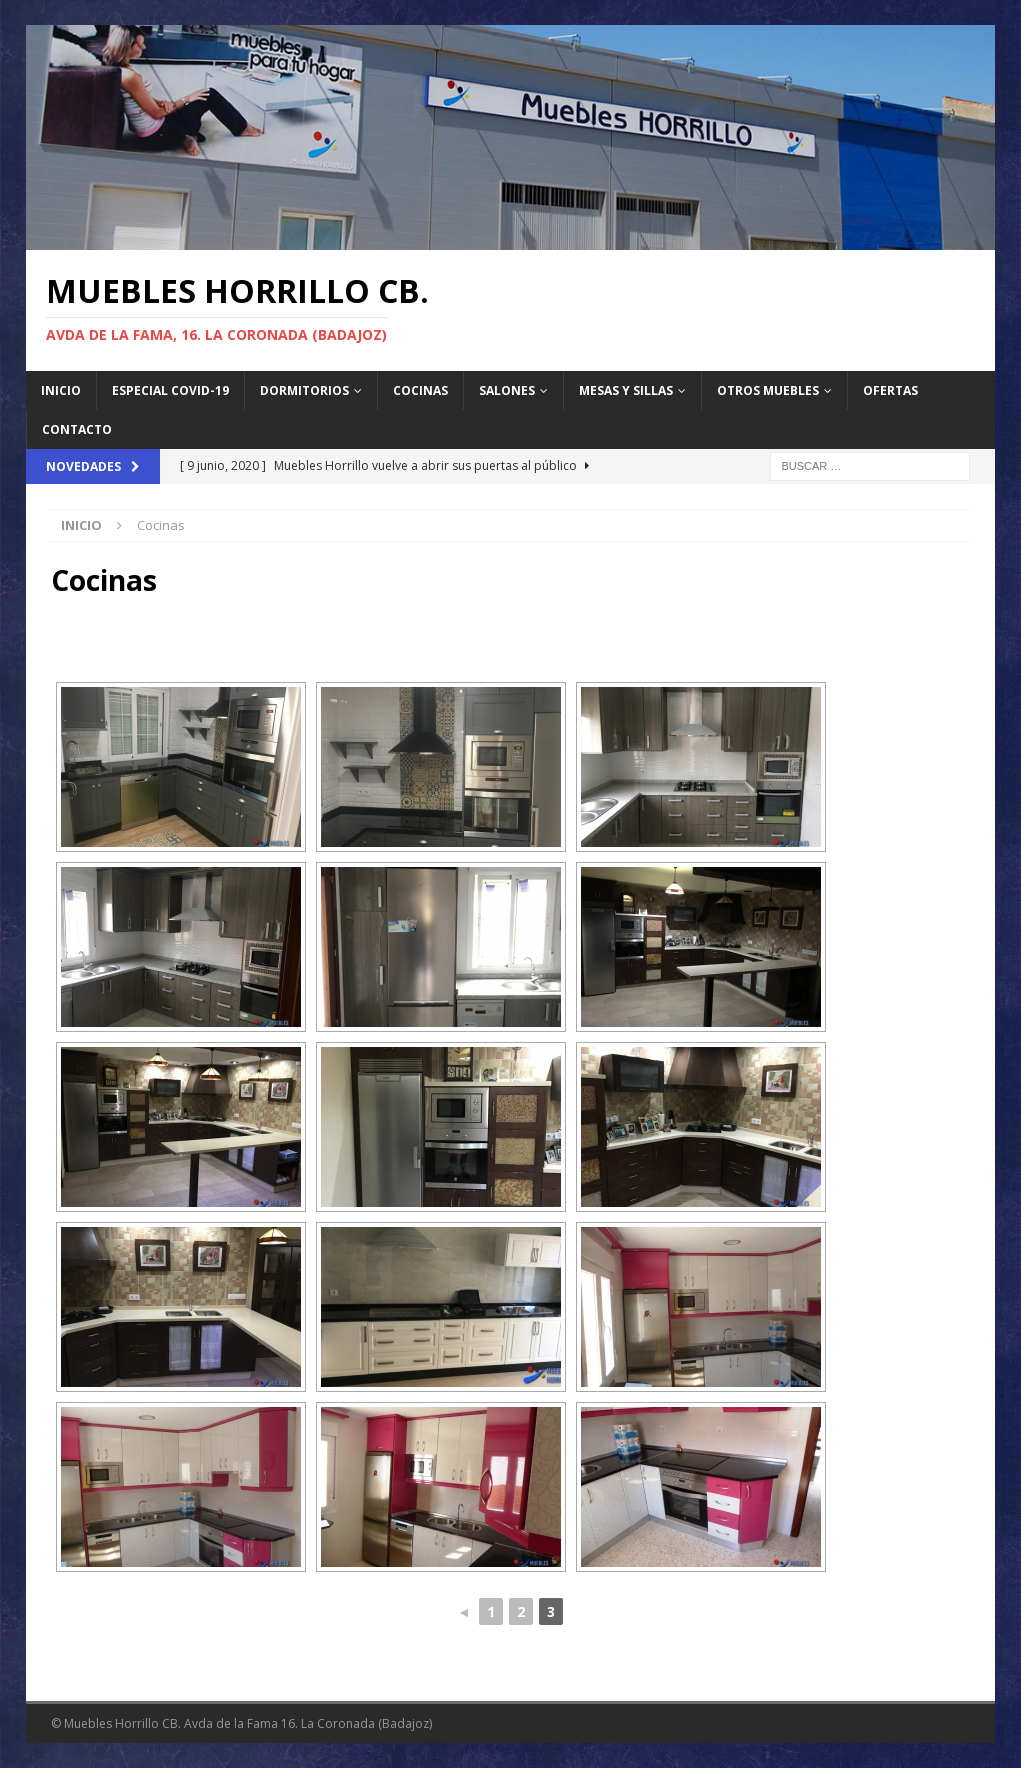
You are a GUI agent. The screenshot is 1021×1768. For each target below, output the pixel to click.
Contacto (77, 429)
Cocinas (420, 390)
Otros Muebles (768, 390)
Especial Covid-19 (170, 390)
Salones (507, 390)
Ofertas (890, 390)
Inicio (61, 390)
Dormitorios (304, 390)
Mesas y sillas (626, 390)
